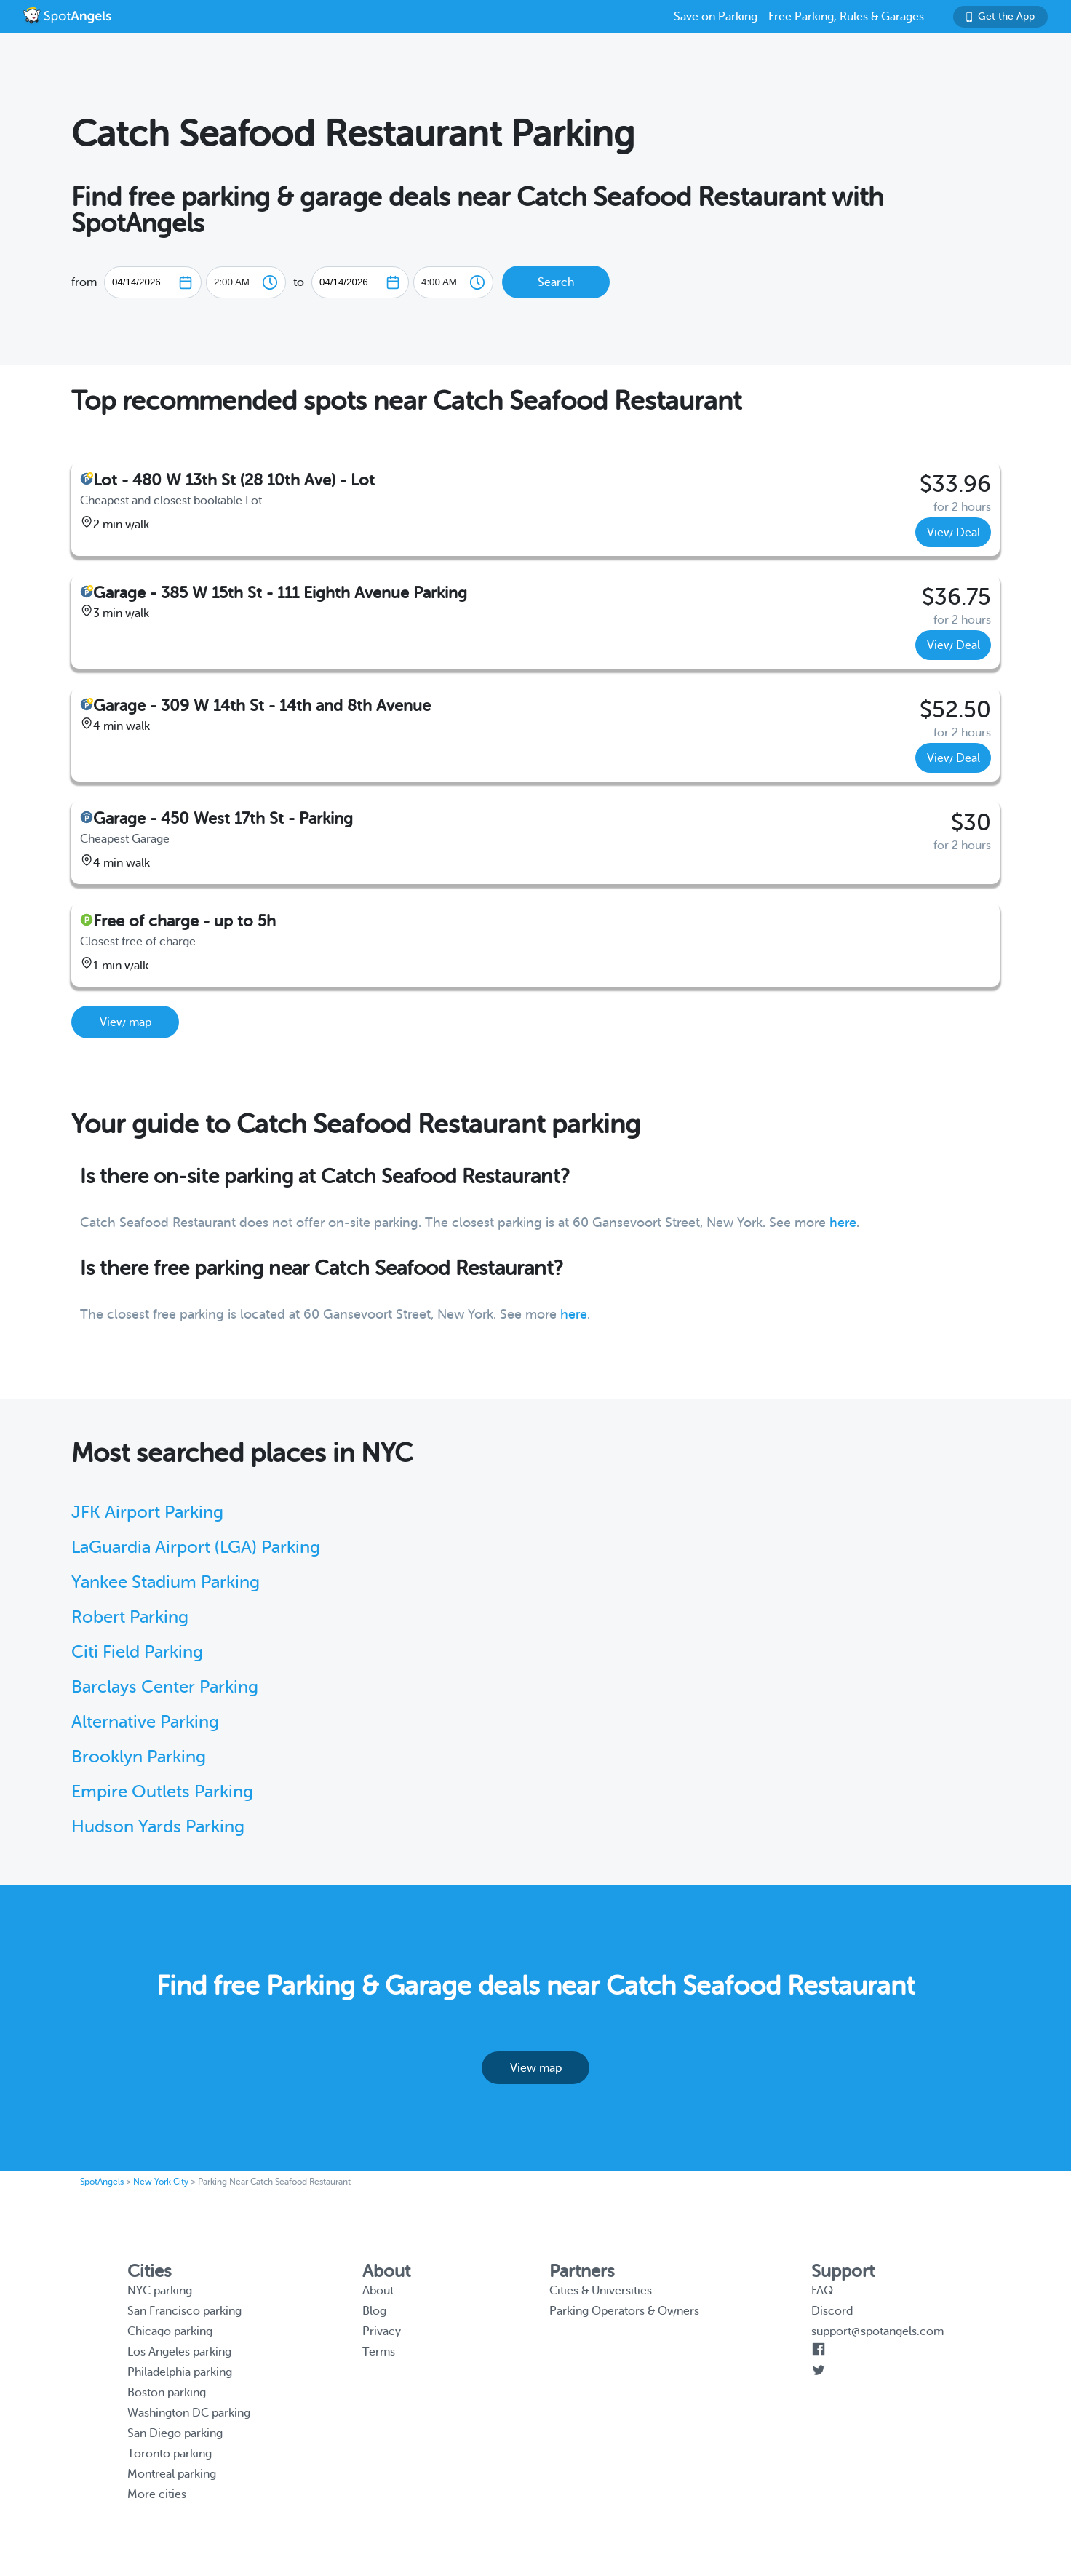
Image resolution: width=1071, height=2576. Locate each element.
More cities (156, 2494)
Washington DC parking (188, 2413)
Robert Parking (129, 1617)
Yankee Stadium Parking (165, 1582)
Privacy (381, 2331)
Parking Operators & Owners (624, 2311)
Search (556, 282)
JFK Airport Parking (147, 1512)
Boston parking (166, 2392)
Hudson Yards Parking (157, 1827)
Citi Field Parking (137, 1652)
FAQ (822, 2290)
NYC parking (159, 2290)
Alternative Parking (145, 1722)
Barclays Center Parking (164, 1687)
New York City (160, 2181)
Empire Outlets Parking (162, 1792)
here (842, 1222)
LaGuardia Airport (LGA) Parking (195, 1547)
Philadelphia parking (179, 2372)
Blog (374, 2311)
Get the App (1000, 16)
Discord (832, 2311)
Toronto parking (169, 2453)
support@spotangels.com (877, 2331)
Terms (378, 2351)
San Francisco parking (184, 2311)
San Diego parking (175, 2433)
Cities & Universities (600, 2290)
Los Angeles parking (179, 2351)
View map (125, 1022)
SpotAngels (102, 2181)
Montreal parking (171, 2474)
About (378, 2290)
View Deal (953, 532)
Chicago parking (169, 2331)
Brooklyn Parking (138, 1757)
